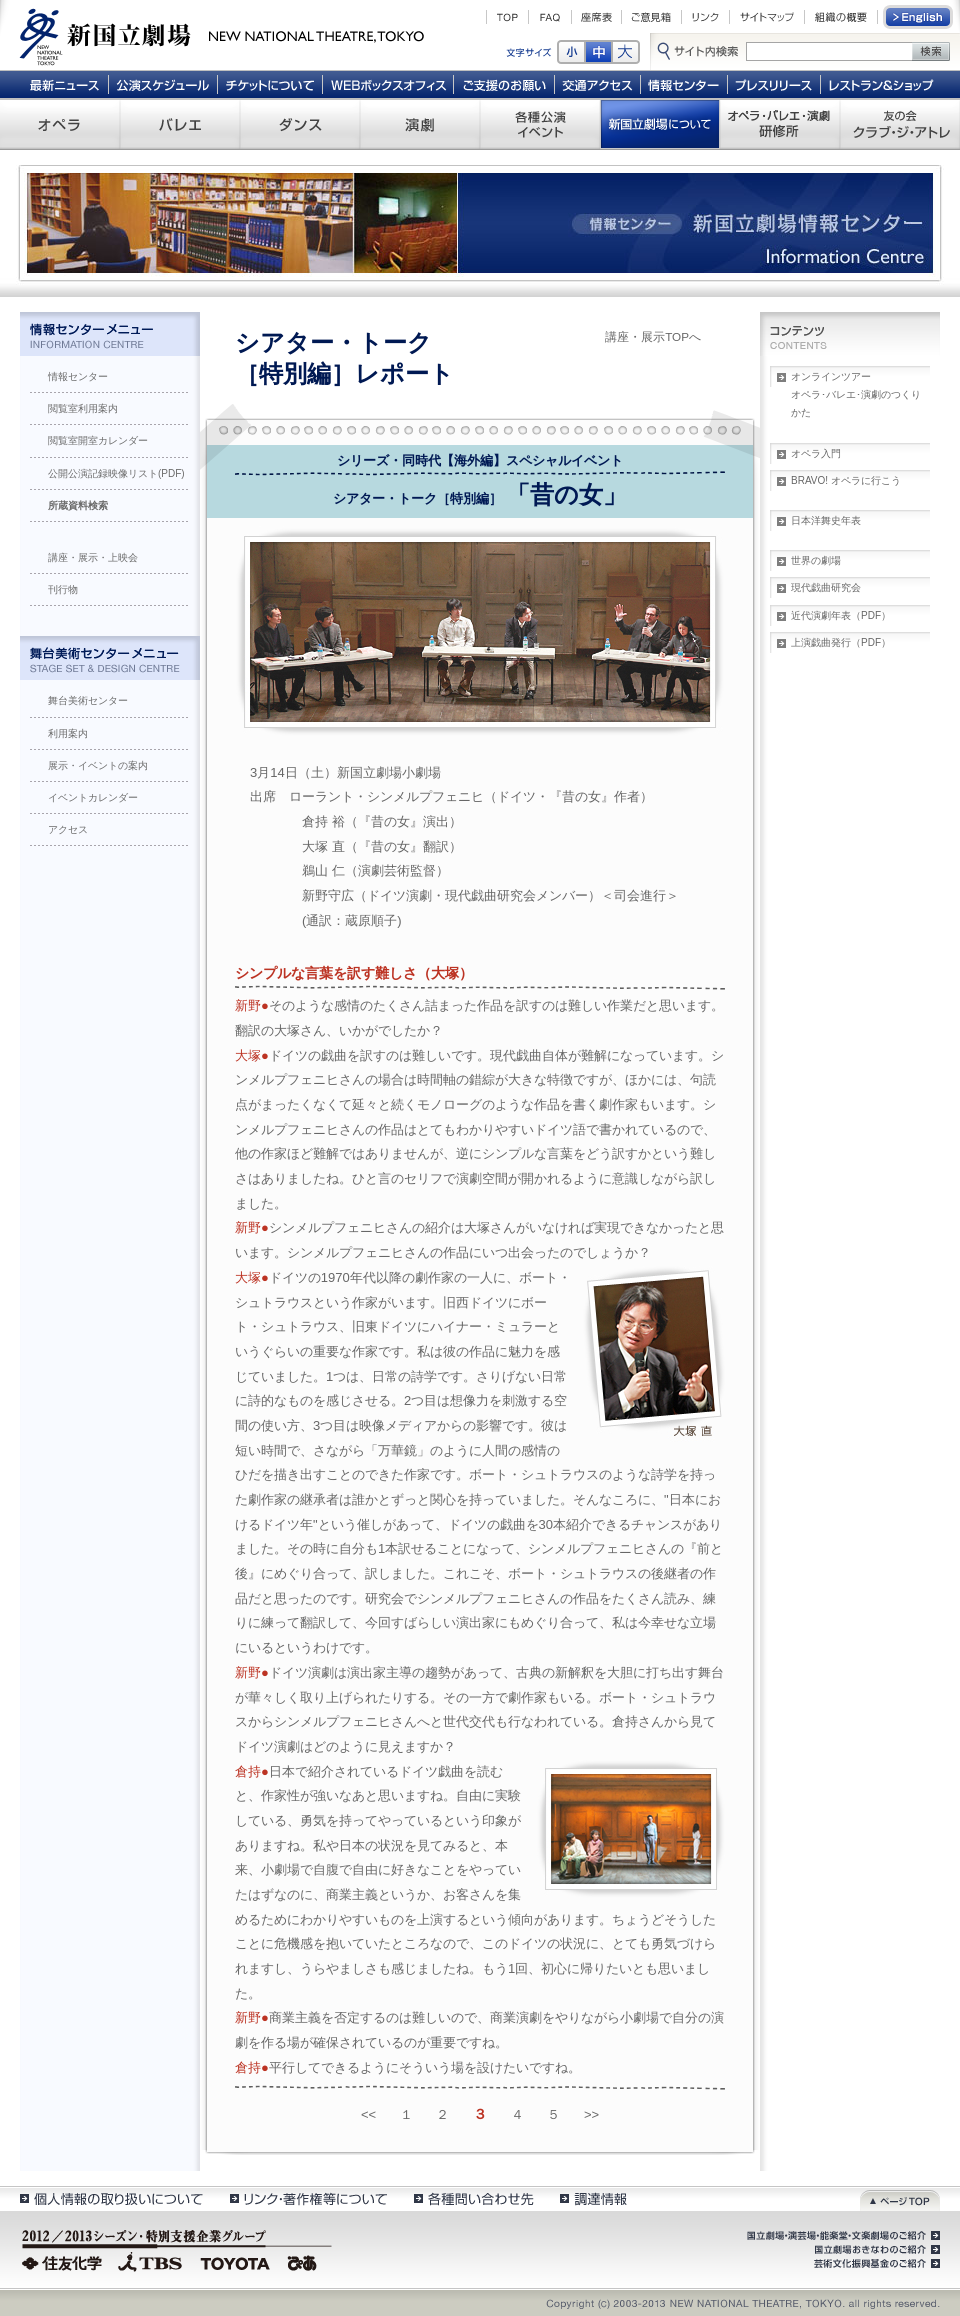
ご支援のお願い (504, 84)
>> (591, 2114)
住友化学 (64, 2261)
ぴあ (305, 2261)
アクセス (68, 829)
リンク (705, 17)
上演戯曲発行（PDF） (841, 642)
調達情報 (593, 2198)
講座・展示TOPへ (653, 336)
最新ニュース (64, 84)
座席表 (596, 17)
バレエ (180, 124)
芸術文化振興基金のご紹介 (875, 2264)
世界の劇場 (816, 560)
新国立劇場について (660, 124)
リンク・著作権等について (307, 2198)
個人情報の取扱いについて (110, 2198)
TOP (507, 17)
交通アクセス (598, 84)
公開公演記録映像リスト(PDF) (116, 473)
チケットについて (269, 84)
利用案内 (68, 733)
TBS (150, 2261)
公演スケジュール (162, 84)
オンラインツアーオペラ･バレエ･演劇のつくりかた (856, 394)
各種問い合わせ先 (472, 2198)
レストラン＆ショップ (882, 84)
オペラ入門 (816, 453)
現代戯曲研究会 (826, 587)
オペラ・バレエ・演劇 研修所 (780, 124)
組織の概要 (841, 17)
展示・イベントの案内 (98, 765)
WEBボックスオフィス (388, 84)
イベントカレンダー (93, 797)
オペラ (60, 124)
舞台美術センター (88, 700)
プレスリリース (774, 84)
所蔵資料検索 (78, 505)
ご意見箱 (651, 17)
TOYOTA (236, 2261)
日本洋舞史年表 (826, 520)
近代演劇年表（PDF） (841, 615)
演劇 (420, 124)
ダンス (300, 124)
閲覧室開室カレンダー (98, 440)
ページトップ (900, 2198)
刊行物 (63, 589)
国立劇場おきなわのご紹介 (875, 2250)
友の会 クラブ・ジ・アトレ (900, 124)
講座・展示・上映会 (93, 557)
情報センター (684, 84)
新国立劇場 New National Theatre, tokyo (222, 35)
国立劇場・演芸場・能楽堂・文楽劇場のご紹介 (841, 2236)
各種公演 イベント (540, 124)
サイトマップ (767, 17)
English (919, 17)
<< (368, 2114)
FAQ (550, 17)
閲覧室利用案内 (83, 408)
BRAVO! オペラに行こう (846, 480)
